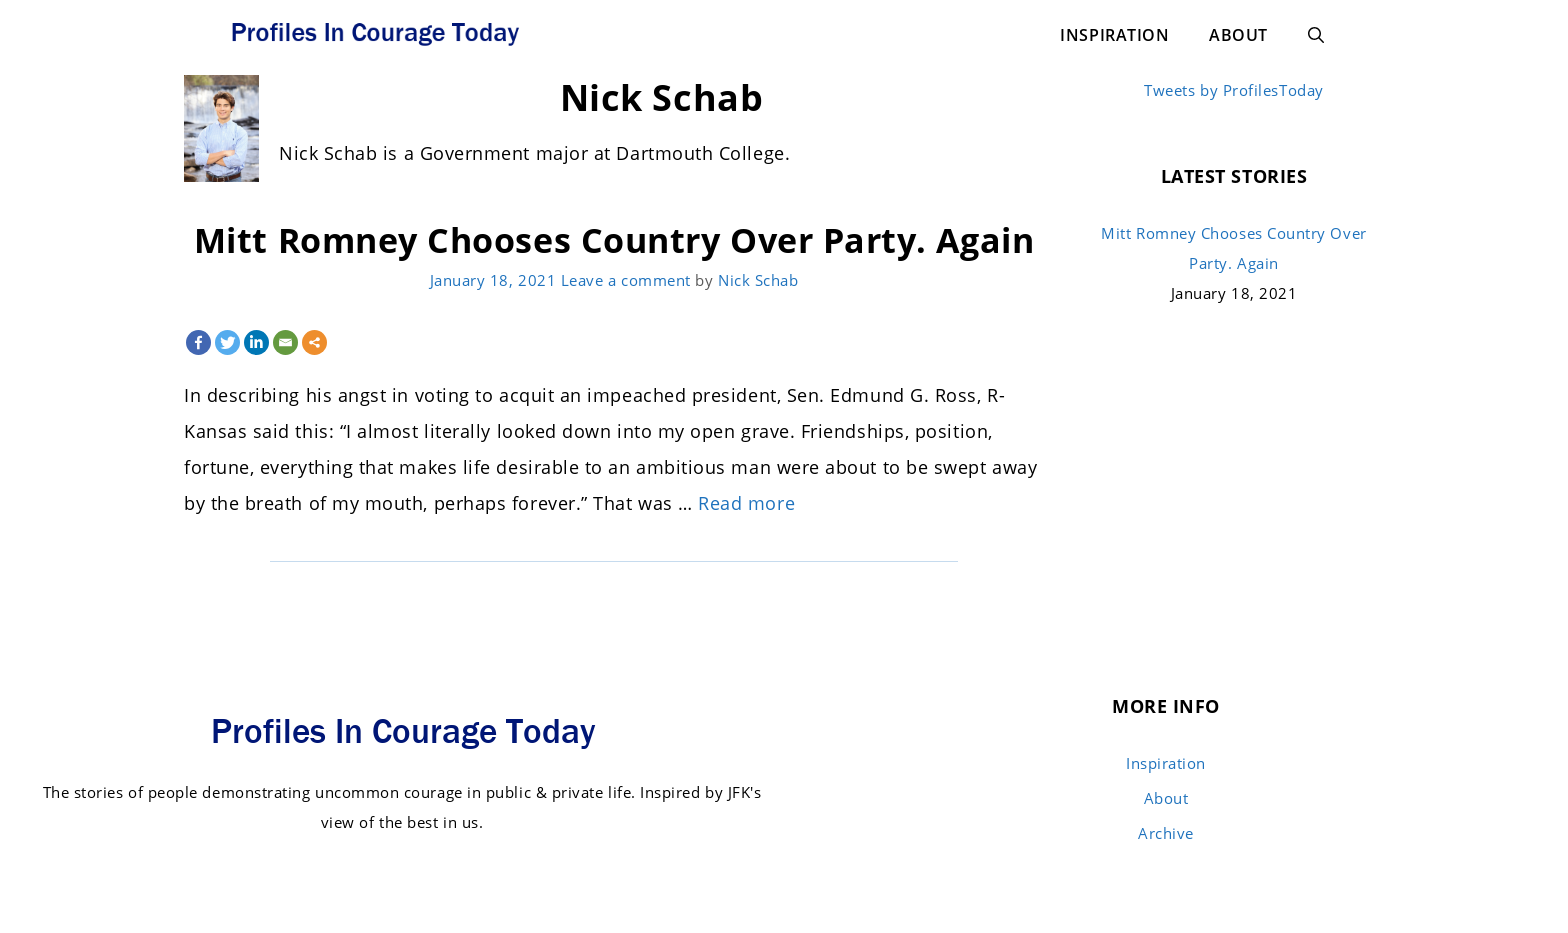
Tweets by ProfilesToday (1233, 90)
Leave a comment (626, 280)
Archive (1166, 833)
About (1238, 35)
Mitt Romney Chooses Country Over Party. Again (614, 240)
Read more (746, 503)
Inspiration (1114, 35)
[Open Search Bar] (1316, 35)
